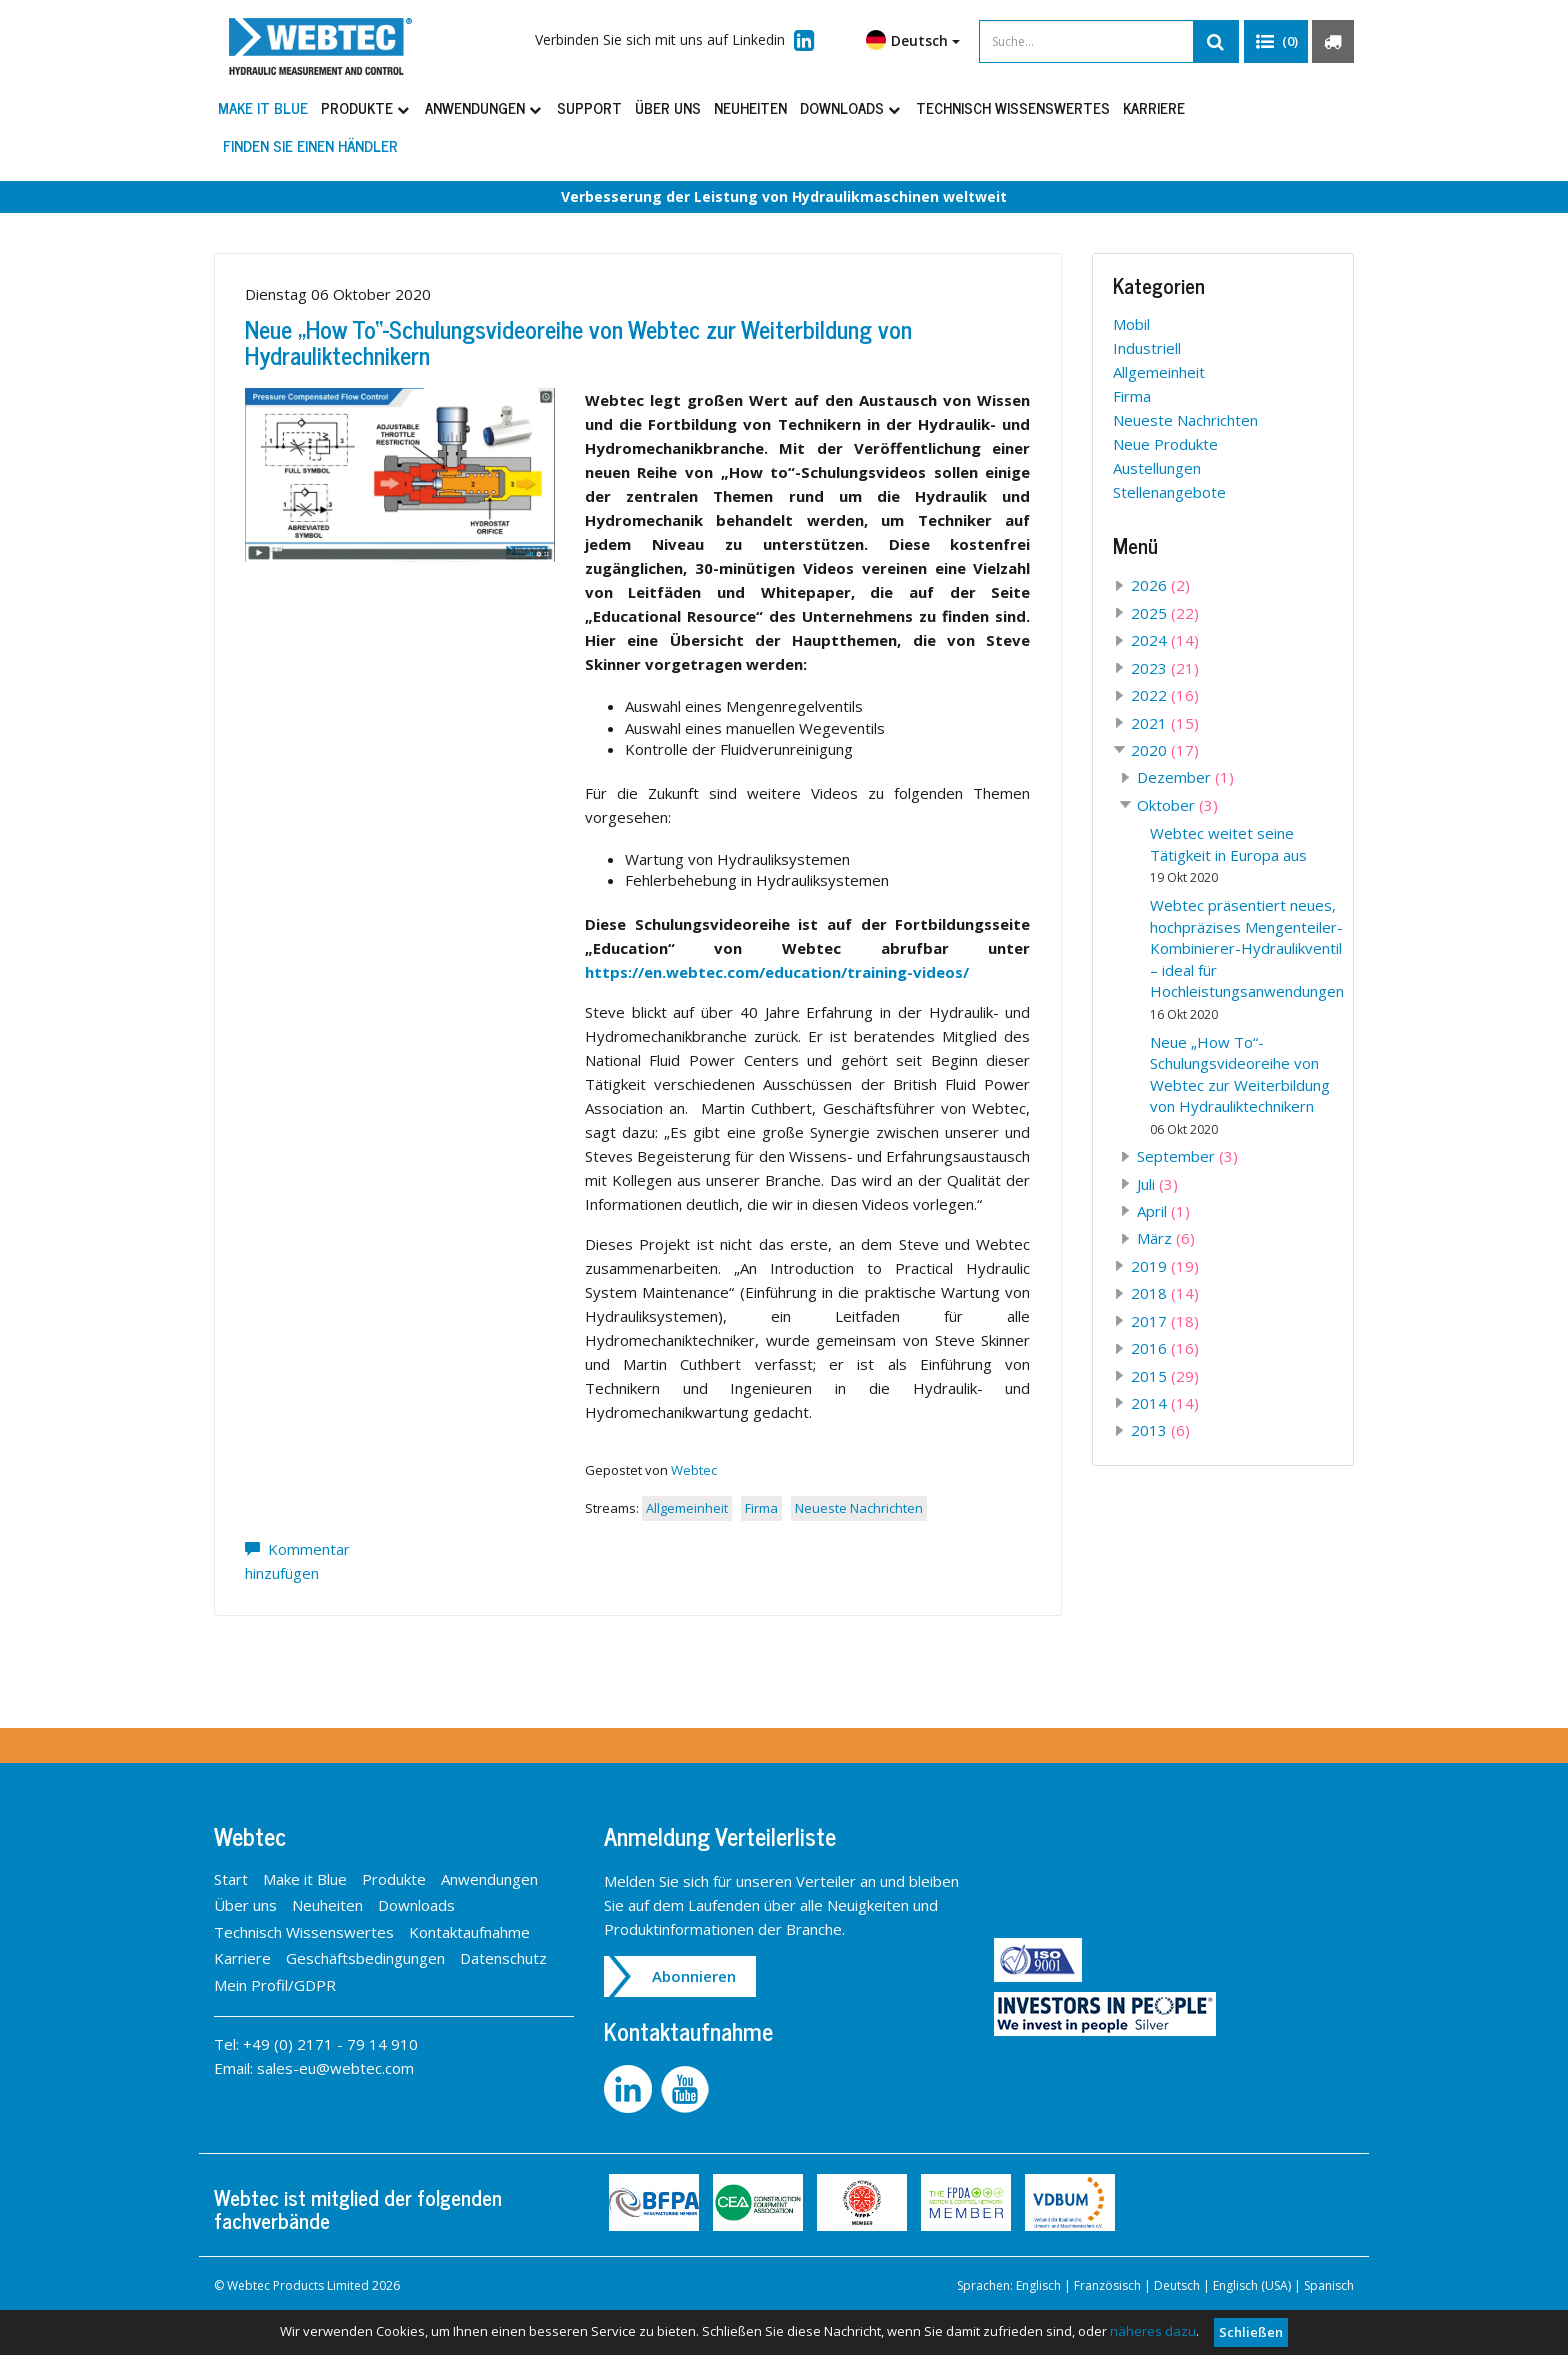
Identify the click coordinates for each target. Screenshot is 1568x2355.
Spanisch (1329, 2285)
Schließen (1251, 2332)
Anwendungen (484, 107)
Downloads (851, 107)
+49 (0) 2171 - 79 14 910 (330, 2044)
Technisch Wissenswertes (1013, 107)
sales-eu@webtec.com (335, 2068)
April (1163, 1211)
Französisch (1107, 2285)
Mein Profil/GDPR (275, 1985)
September (1187, 1156)
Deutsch (913, 40)
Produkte (366, 107)
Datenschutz (503, 1958)
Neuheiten (750, 107)
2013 (1160, 1430)
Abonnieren (694, 1976)
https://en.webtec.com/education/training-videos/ (777, 972)
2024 (1165, 640)
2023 (1165, 668)
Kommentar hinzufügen (297, 1561)
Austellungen (1157, 468)
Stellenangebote (1169, 492)
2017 (1165, 1321)
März (1166, 1238)
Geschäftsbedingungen (365, 1958)
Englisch (1038, 2285)
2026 (1160, 585)
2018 (1165, 1293)
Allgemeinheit (687, 1508)
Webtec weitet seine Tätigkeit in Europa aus (1228, 854)
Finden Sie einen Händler (310, 145)
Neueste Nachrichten (859, 1508)
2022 (1165, 695)
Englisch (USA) (1252, 2285)
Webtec (694, 1470)
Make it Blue (263, 107)
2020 (1165, 750)
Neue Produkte (1165, 444)
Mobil (1131, 324)
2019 (1165, 1266)
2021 (1165, 723)
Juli (1157, 1184)
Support (589, 107)
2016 (1165, 1348)
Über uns (668, 107)
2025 (1165, 613)
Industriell (1147, 348)
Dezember (1185, 777)
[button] (1276, 42)
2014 (1165, 1403)
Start (231, 1879)
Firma (761, 1508)
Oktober (1177, 805)
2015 (1165, 1376)
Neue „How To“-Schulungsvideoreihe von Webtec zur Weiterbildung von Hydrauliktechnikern (578, 341)
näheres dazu (1153, 2331)
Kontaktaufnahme (469, 1932)
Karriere (1154, 107)
